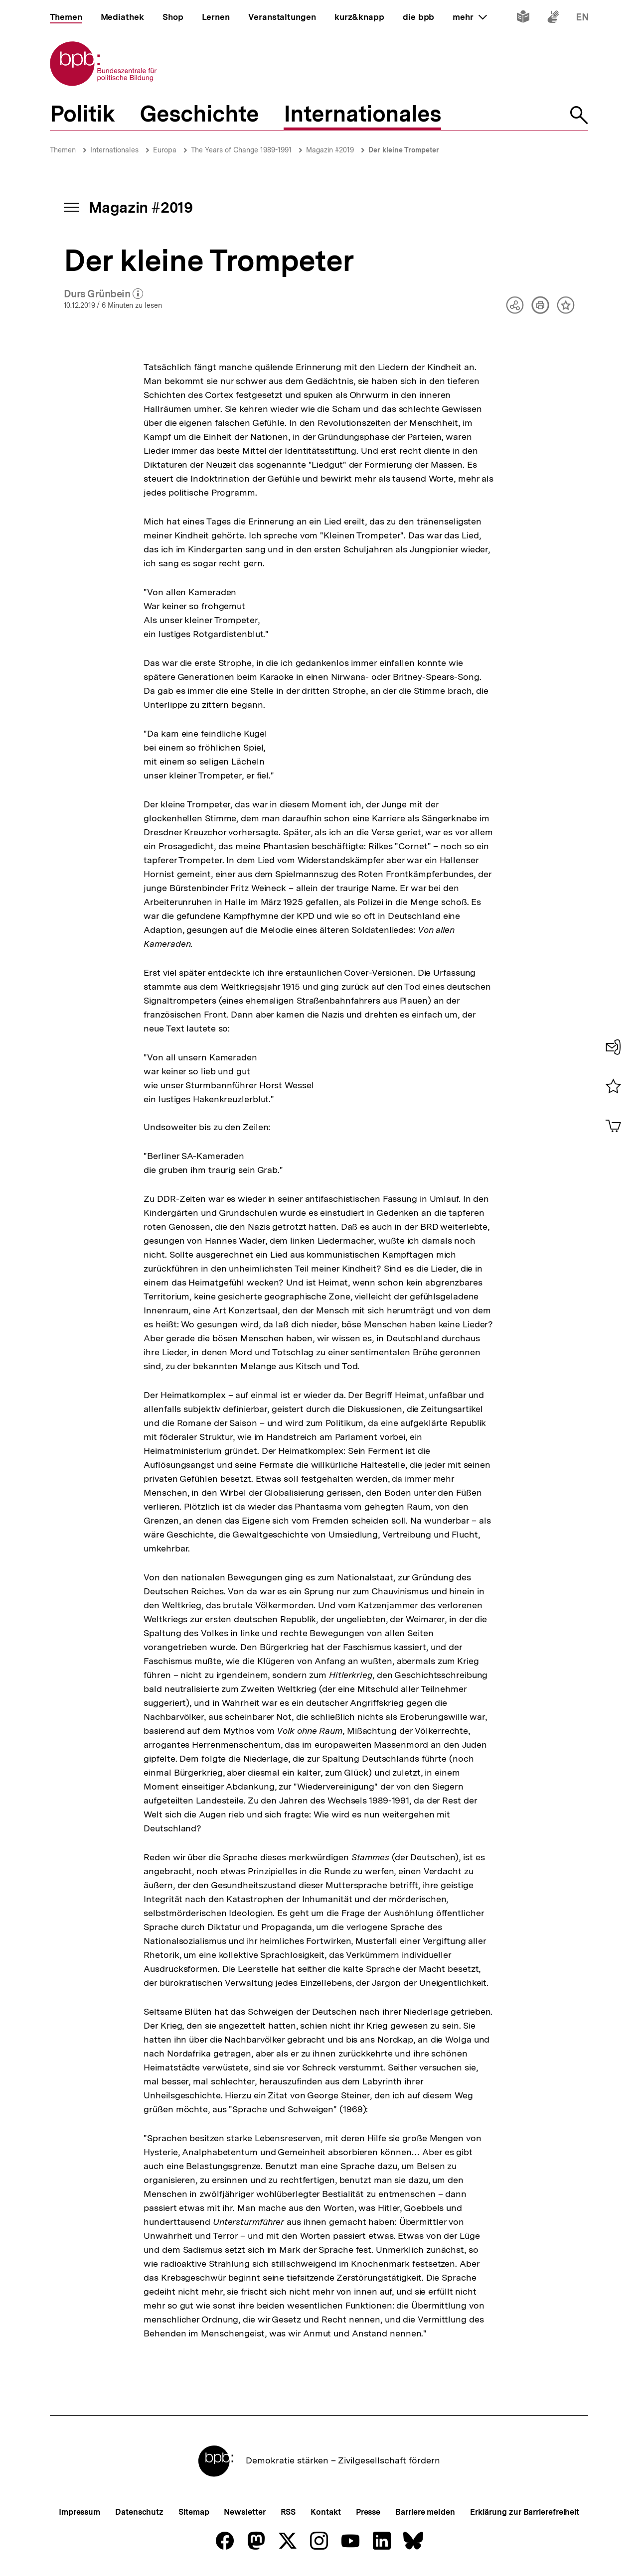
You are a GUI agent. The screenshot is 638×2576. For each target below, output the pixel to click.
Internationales (114, 150)
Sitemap (193, 2512)
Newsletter (244, 2512)
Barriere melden (425, 2512)
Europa (164, 150)
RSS (288, 2512)
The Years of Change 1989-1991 (241, 150)
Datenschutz (139, 2512)
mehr (469, 17)
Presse (368, 2512)
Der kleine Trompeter (403, 150)
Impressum (79, 2512)
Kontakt (325, 2512)
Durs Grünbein (104, 294)
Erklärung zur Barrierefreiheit (524, 2512)
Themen (63, 150)
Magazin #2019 (330, 150)
